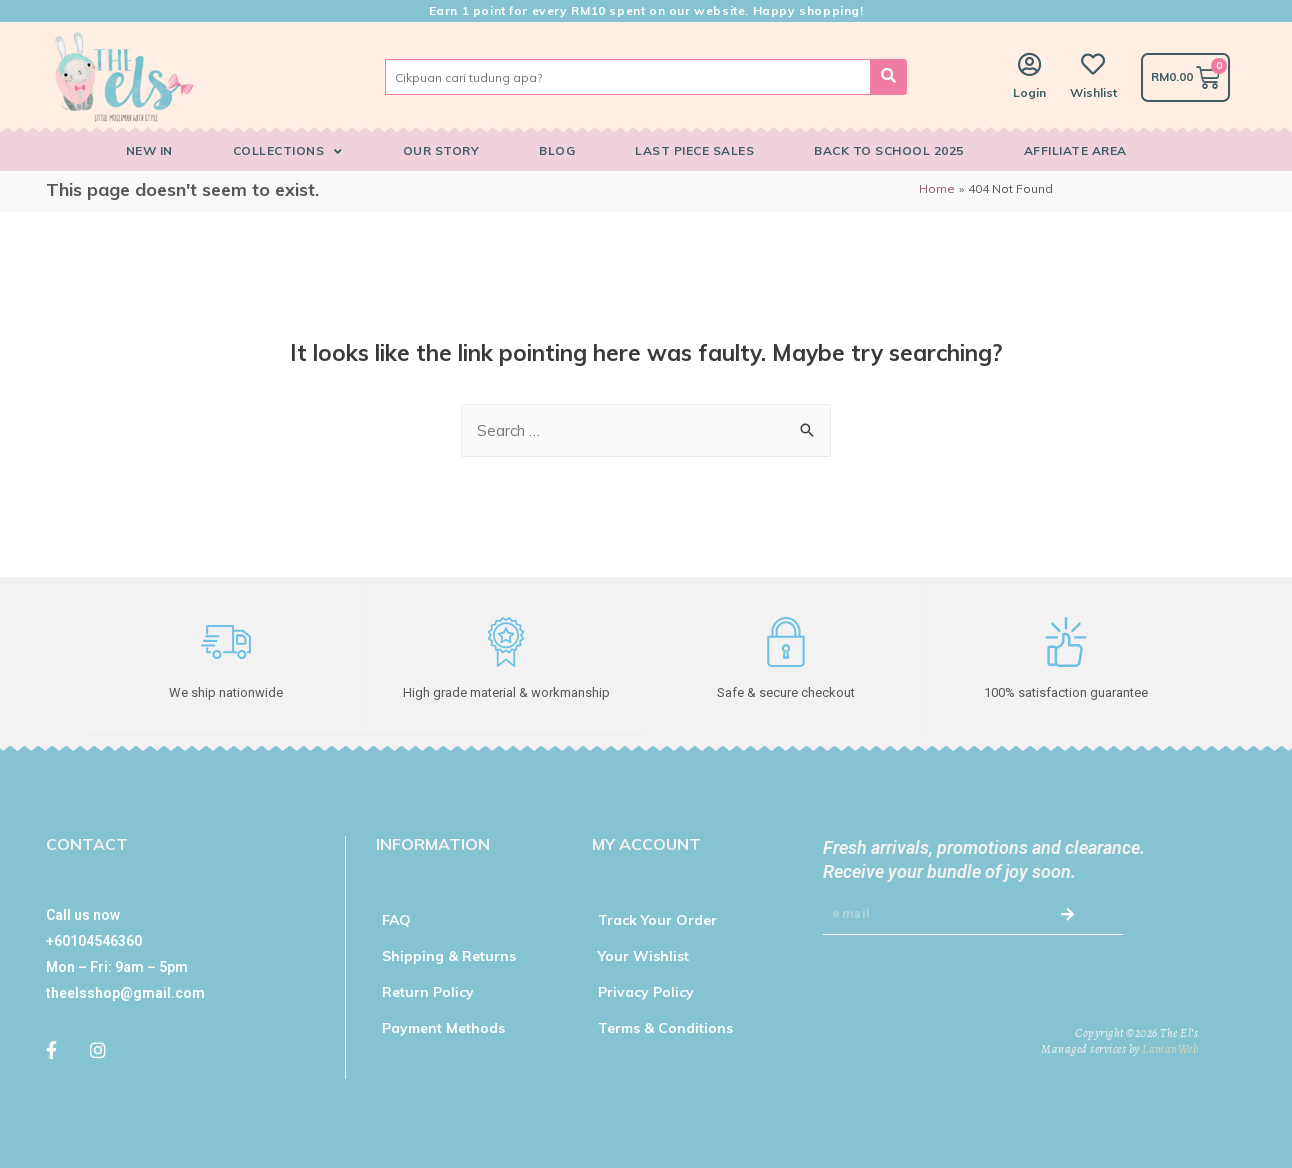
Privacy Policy (646, 991)
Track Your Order (657, 919)
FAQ (396, 919)
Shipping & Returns (449, 955)
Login (1029, 92)
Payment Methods (443, 1027)
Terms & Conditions (665, 1027)
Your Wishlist (643, 955)
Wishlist (1093, 92)
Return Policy (428, 991)
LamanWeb (1170, 1048)
